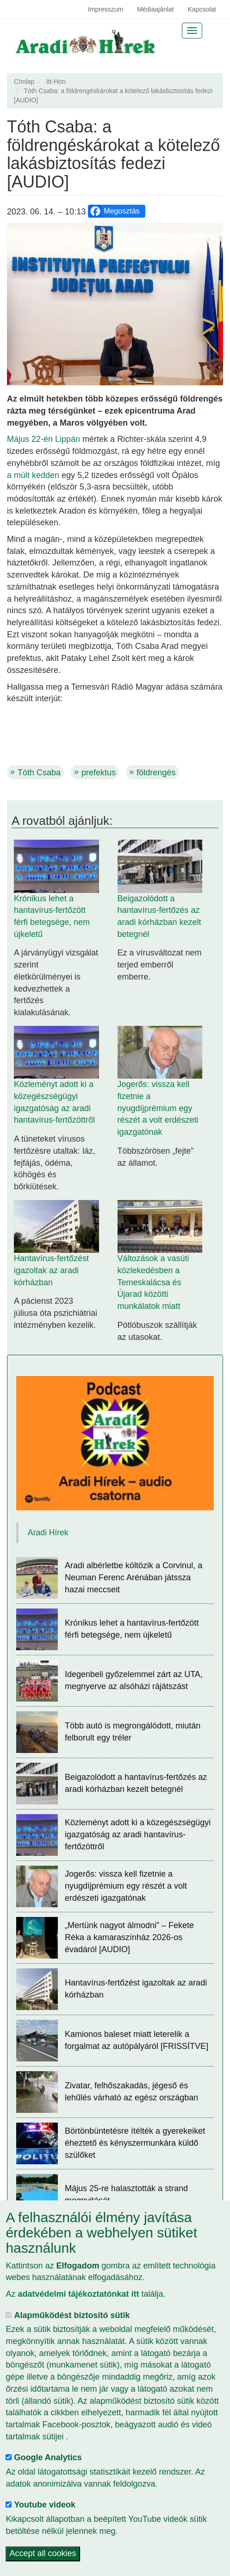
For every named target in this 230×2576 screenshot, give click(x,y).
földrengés (156, 772)
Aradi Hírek (48, 1532)
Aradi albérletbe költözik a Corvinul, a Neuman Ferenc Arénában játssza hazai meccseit (133, 1577)
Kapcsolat (202, 9)
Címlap (24, 81)
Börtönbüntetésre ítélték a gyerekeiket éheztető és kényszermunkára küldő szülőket (135, 2142)
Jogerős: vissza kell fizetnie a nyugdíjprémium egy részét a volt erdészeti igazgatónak (158, 1108)
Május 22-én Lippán (43, 439)
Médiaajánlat (155, 9)
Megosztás (114, 211)
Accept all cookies (42, 2553)
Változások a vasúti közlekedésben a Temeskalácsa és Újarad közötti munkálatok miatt (153, 1282)
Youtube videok (44, 2504)
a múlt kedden (33, 475)
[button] (115, 304)
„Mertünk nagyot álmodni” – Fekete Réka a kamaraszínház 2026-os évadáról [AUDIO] (129, 1937)
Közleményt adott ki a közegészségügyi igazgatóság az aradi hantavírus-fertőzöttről (138, 1834)
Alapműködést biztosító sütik (72, 2315)
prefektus (98, 772)
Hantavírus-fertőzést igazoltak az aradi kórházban (51, 1270)
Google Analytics (47, 2457)
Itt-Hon (56, 81)
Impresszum (105, 9)
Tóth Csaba (39, 772)
